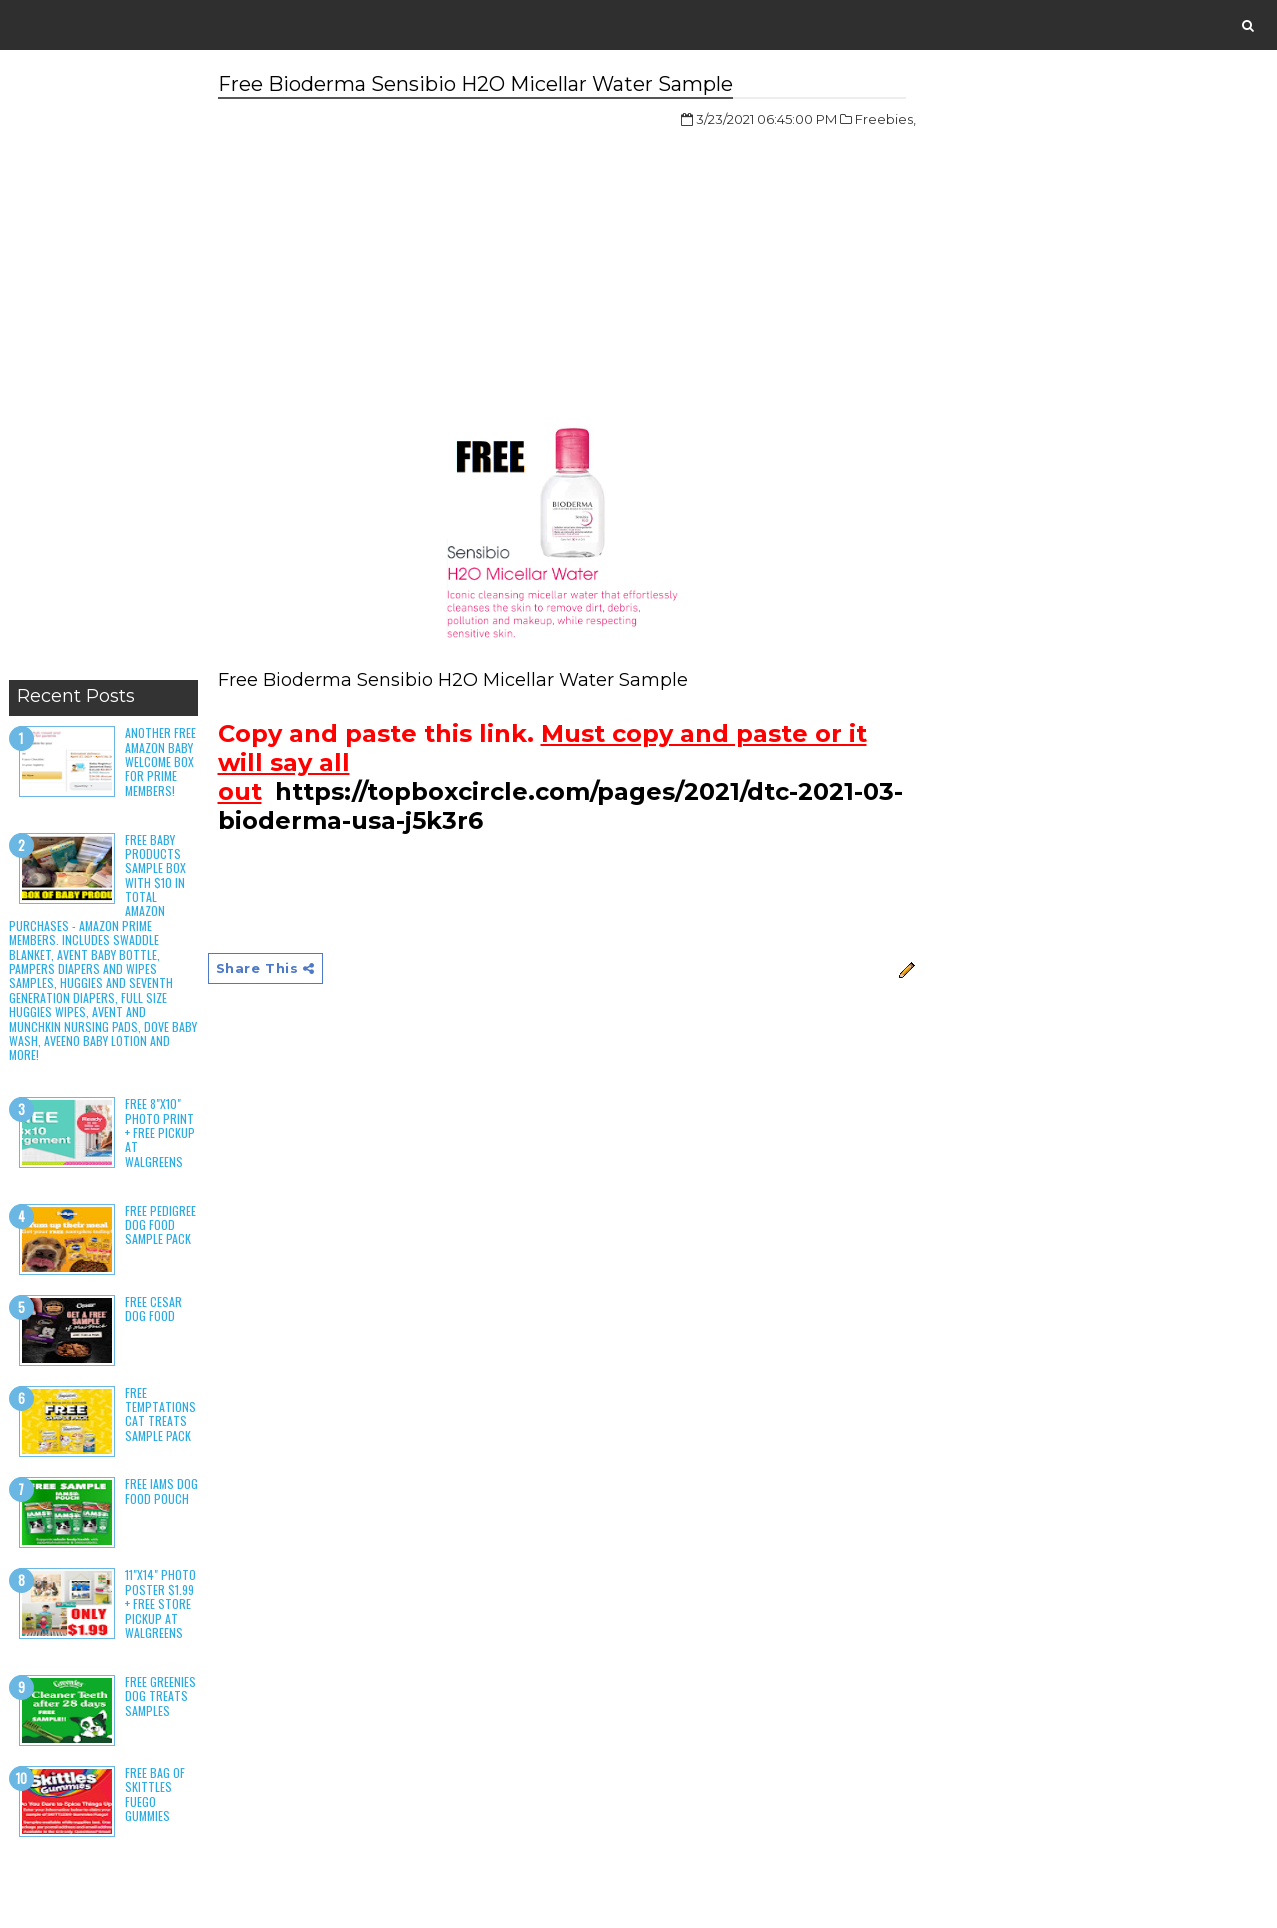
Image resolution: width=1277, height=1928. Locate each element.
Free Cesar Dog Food (153, 1308)
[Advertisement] (103, 370)
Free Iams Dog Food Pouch (161, 1490)
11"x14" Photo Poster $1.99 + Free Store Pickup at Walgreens (160, 1603)
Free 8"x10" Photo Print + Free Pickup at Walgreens (160, 1132)
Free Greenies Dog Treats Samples (160, 1696)
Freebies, (885, 119)
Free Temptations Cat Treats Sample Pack (160, 1414)
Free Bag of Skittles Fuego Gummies (155, 1794)
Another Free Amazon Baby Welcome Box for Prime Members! (160, 761)
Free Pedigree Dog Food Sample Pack (160, 1225)
